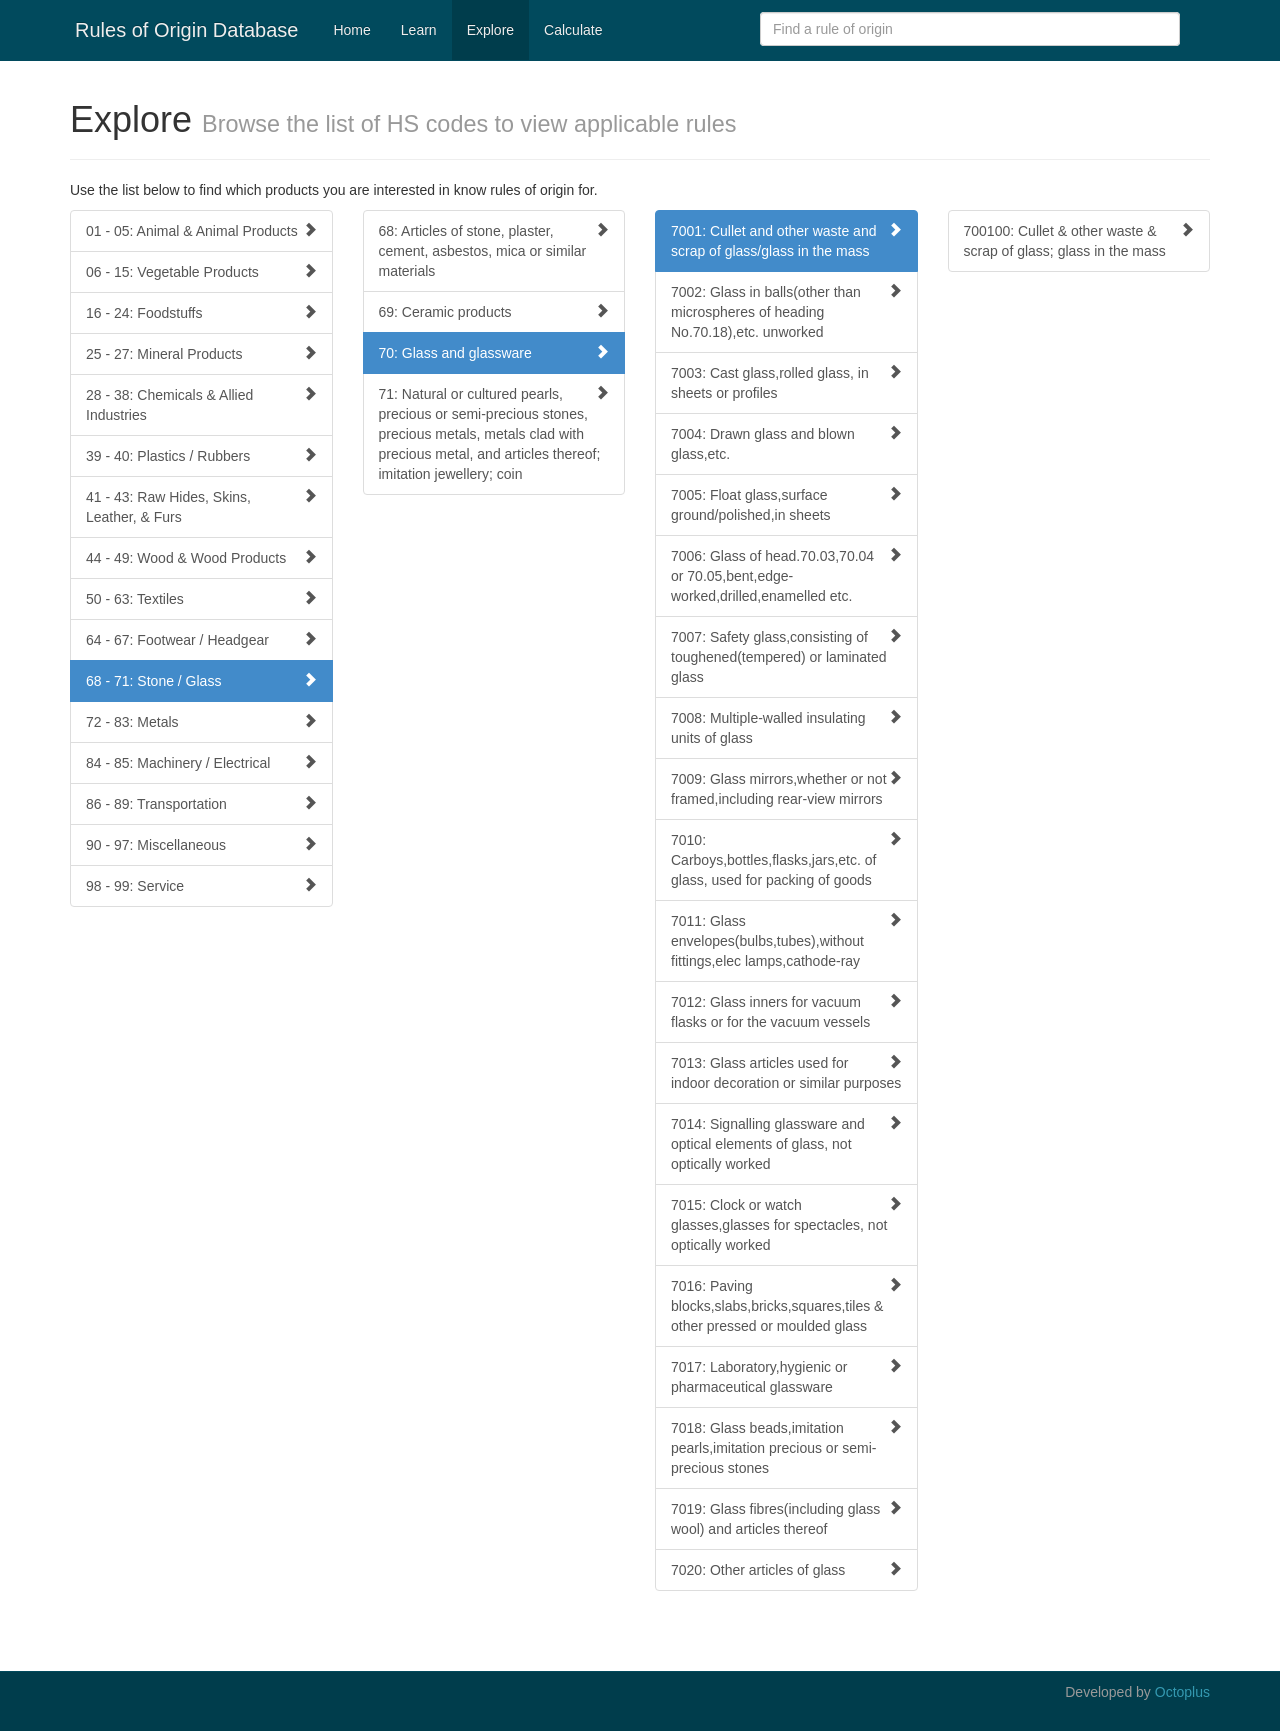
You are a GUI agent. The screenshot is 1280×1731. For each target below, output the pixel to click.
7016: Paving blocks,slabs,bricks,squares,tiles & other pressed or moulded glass (786, 1305)
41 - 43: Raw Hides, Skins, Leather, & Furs (201, 506)
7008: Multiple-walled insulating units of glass (786, 727)
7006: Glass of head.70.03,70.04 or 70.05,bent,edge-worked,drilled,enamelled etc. (786, 575)
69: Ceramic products (494, 311)
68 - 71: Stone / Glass (201, 680)
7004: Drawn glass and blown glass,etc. (786, 443)
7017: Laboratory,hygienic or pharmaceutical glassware (786, 1376)
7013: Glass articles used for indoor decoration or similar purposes (786, 1072)
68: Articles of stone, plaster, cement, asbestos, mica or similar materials (494, 250)
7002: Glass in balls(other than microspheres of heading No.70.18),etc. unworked (786, 311)
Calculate (573, 30)
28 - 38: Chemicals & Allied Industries (201, 404)
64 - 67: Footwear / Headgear (201, 639)
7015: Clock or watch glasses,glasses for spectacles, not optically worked (786, 1224)
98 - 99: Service (201, 885)
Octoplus (1182, 1692)
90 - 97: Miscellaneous (201, 844)
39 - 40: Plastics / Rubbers (201, 455)
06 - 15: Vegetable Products (201, 271)
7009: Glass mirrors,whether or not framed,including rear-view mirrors (786, 788)
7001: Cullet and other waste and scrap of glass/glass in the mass (786, 240)
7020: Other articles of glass (786, 1569)
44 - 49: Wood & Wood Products (201, 557)
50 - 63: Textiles (201, 598)
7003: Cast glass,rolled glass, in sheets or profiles (786, 382)
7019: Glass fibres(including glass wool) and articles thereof (786, 1518)
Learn (419, 30)
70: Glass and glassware (494, 352)
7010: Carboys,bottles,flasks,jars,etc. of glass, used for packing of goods (786, 859)
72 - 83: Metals (201, 721)
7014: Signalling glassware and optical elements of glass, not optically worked (786, 1143)
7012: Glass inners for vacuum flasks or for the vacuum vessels (786, 1011)
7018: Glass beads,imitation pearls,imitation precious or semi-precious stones (786, 1447)
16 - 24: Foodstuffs (201, 312)
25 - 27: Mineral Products (201, 353)
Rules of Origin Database (186, 30)
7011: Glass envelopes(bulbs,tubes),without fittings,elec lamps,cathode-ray (786, 940)
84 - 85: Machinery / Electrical (201, 762)
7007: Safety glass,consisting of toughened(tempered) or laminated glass (786, 656)
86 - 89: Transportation (201, 803)
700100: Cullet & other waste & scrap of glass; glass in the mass (1079, 240)
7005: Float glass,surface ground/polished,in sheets (786, 504)
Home (351, 30)
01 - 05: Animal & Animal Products (201, 230)
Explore (490, 30)
